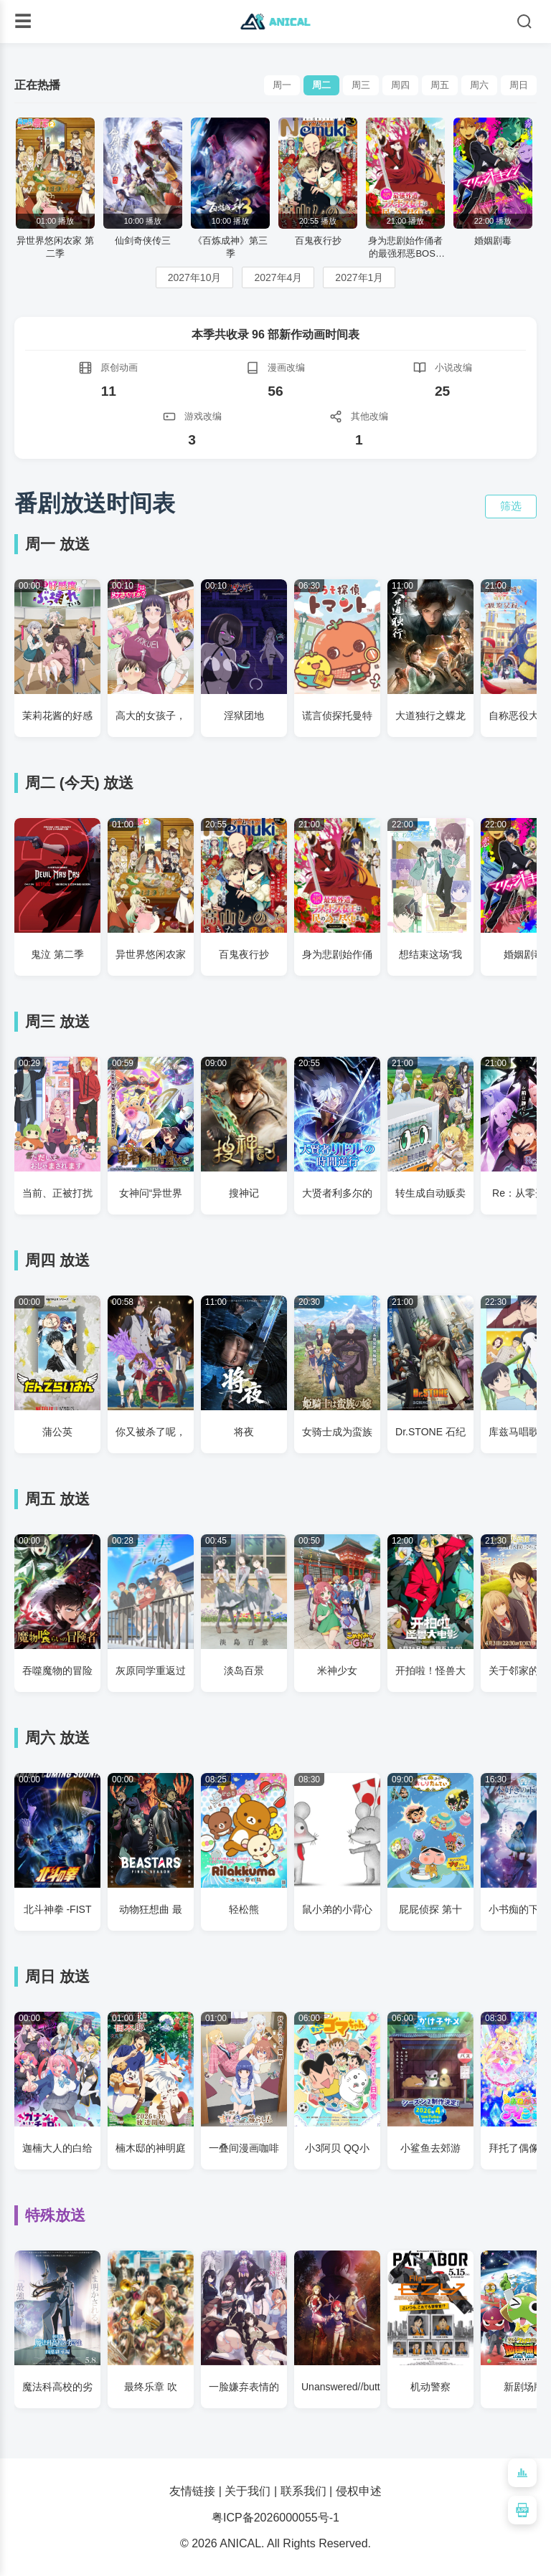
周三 (361, 85)
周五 (439, 85)
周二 (321, 85)
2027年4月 (278, 277)
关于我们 (247, 2491)
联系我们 (303, 2491)
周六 (479, 85)
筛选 (511, 506)
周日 (518, 85)
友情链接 (192, 2491)
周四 (400, 85)
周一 (282, 85)
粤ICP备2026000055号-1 (275, 2517)
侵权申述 (359, 2491)
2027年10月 (195, 277)
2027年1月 (359, 277)
